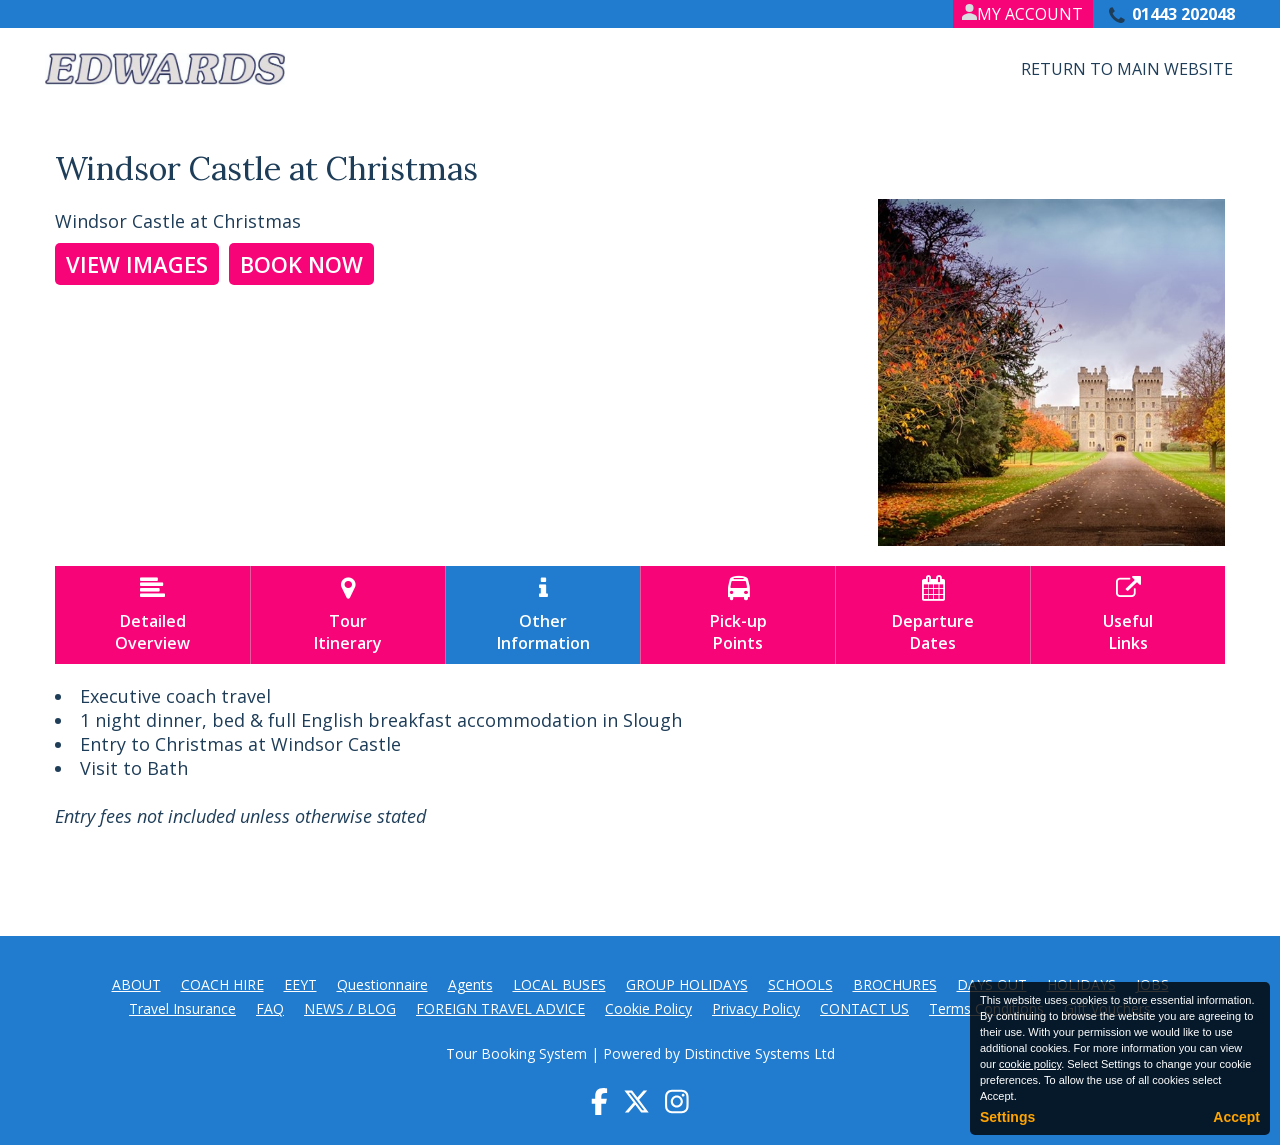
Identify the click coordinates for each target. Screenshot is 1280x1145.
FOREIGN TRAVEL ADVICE (500, 1008)
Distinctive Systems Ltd (759, 1053)
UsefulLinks (1128, 615)
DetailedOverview (152, 615)
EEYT (300, 984)
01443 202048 (1183, 14)
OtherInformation (543, 615)
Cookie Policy (648, 1008)
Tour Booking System (516, 1053)
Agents (470, 984)
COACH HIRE (222, 984)
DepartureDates (933, 615)
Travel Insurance (182, 1008)
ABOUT (136, 984)
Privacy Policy (756, 1008)
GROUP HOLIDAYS (687, 984)
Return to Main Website (1127, 69)
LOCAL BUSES (559, 984)
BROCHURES (895, 984)
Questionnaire (382, 984)
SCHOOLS (800, 984)
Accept (1236, 1117)
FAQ (270, 1008)
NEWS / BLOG (350, 1008)
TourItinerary (348, 615)
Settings (1007, 1117)
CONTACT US (864, 1008)
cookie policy (1030, 1064)
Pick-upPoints (738, 615)
